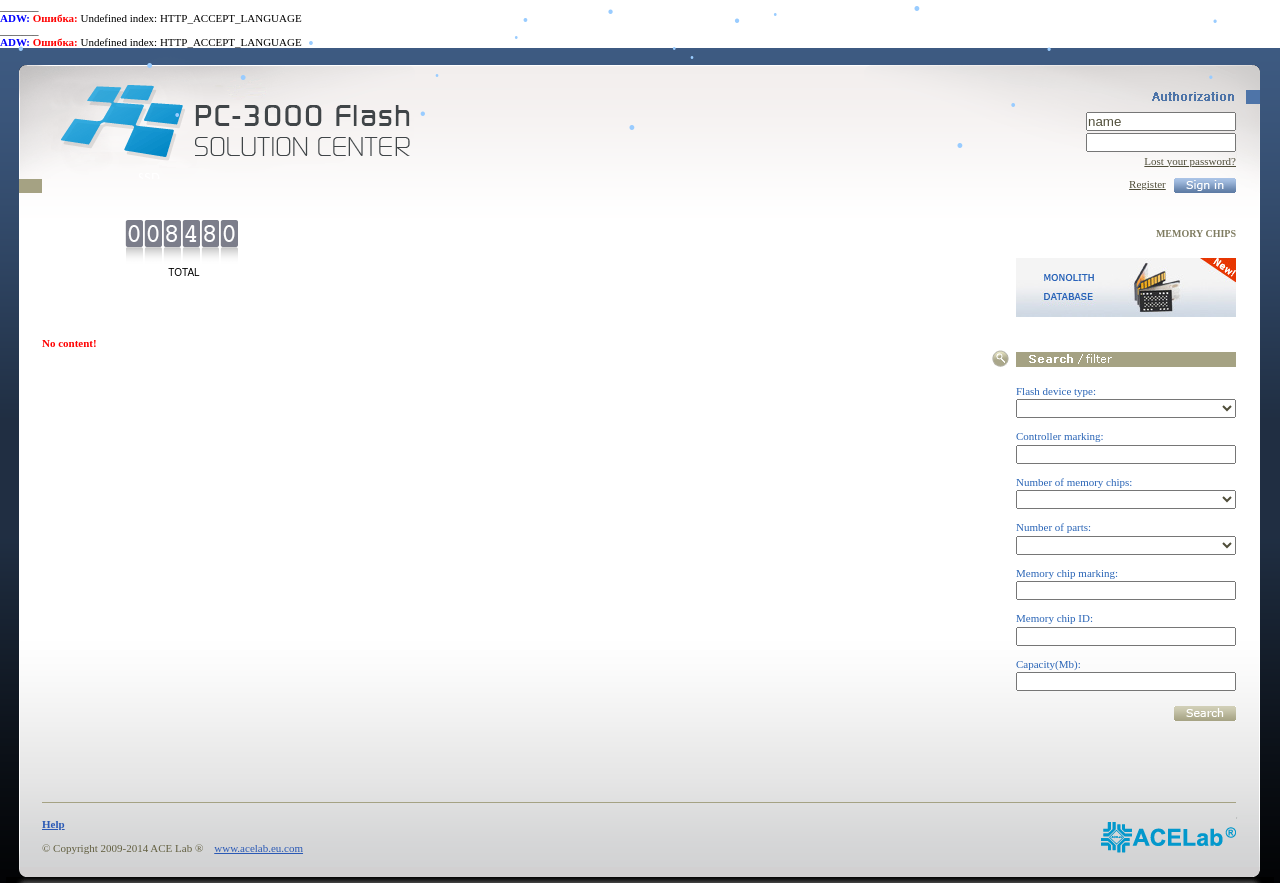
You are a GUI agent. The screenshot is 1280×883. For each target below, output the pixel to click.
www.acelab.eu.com (258, 848)
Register (1147, 184)
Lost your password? (1190, 161)
